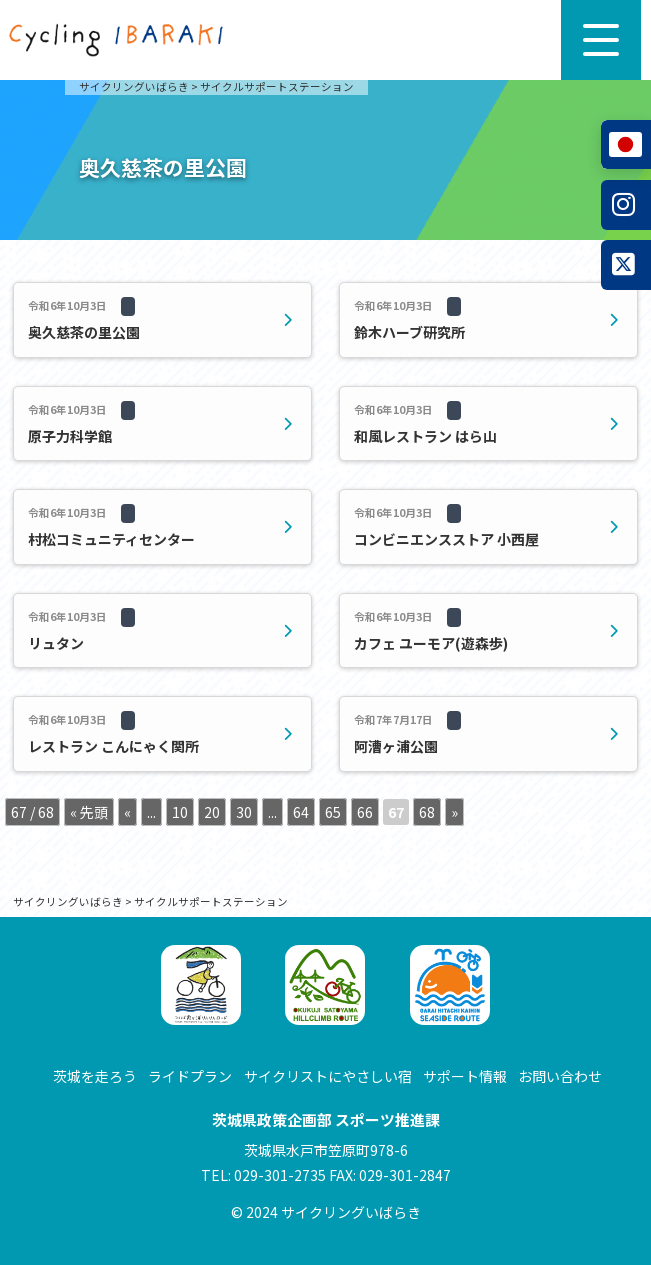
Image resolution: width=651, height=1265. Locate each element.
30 (244, 812)
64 (301, 812)
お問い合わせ (560, 1076)
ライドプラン (190, 1076)
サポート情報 (465, 1076)
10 (180, 812)
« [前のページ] (127, 812)
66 (365, 812)
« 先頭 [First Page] (89, 812)
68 (427, 812)
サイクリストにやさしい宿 (328, 1076)
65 (333, 812)
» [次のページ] (454, 812)
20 (212, 812)
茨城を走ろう (95, 1076)
